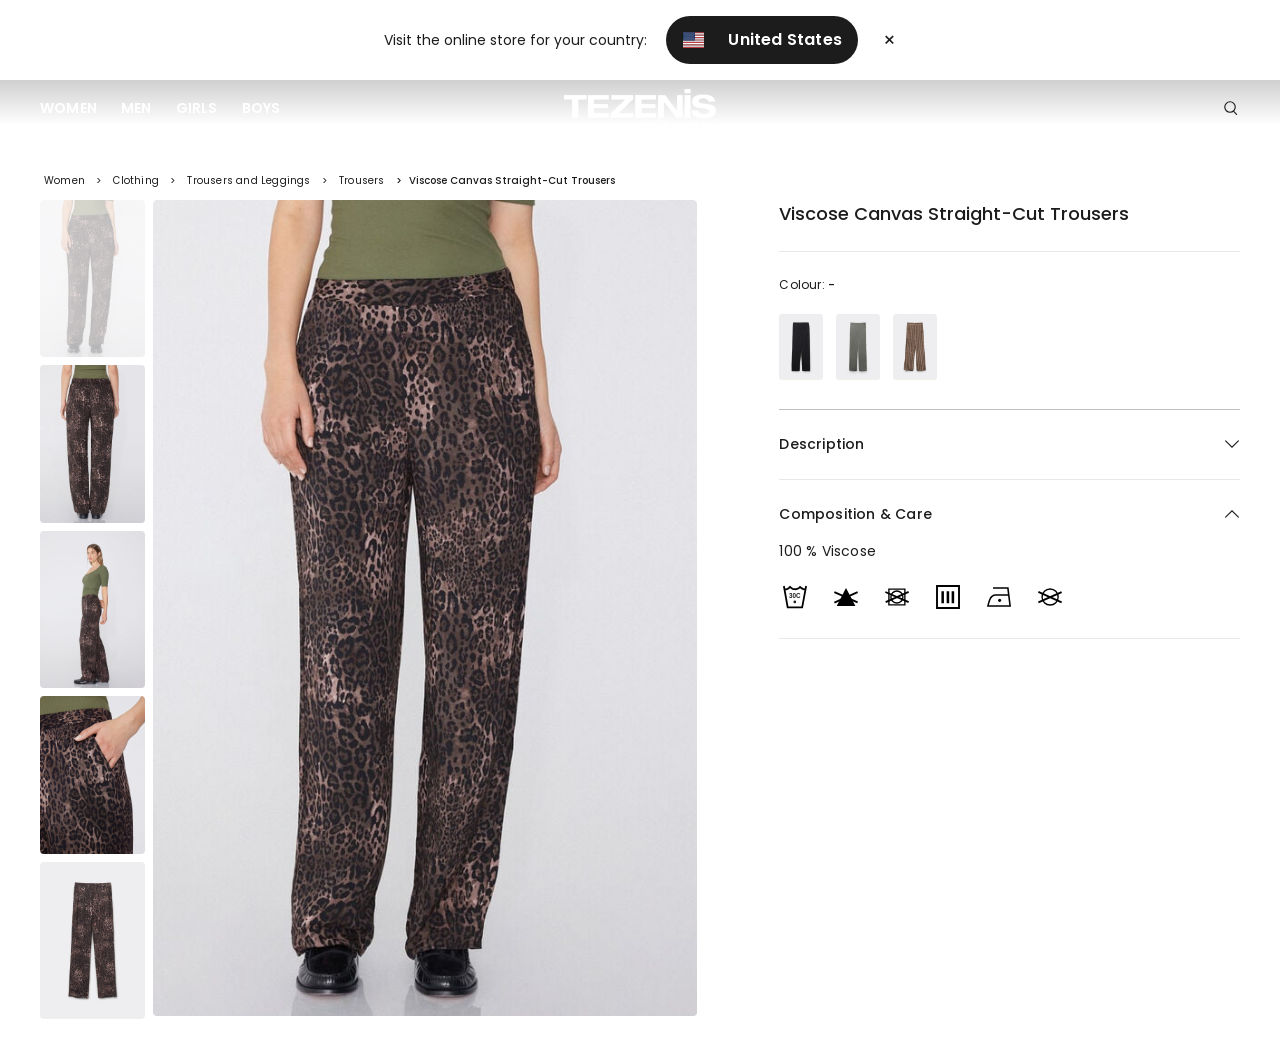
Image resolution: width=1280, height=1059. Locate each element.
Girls (197, 108)
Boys (261, 108)
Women (68, 108)
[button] (1009, 514)
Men (136, 108)
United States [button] (762, 39)
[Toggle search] (1231, 109)
